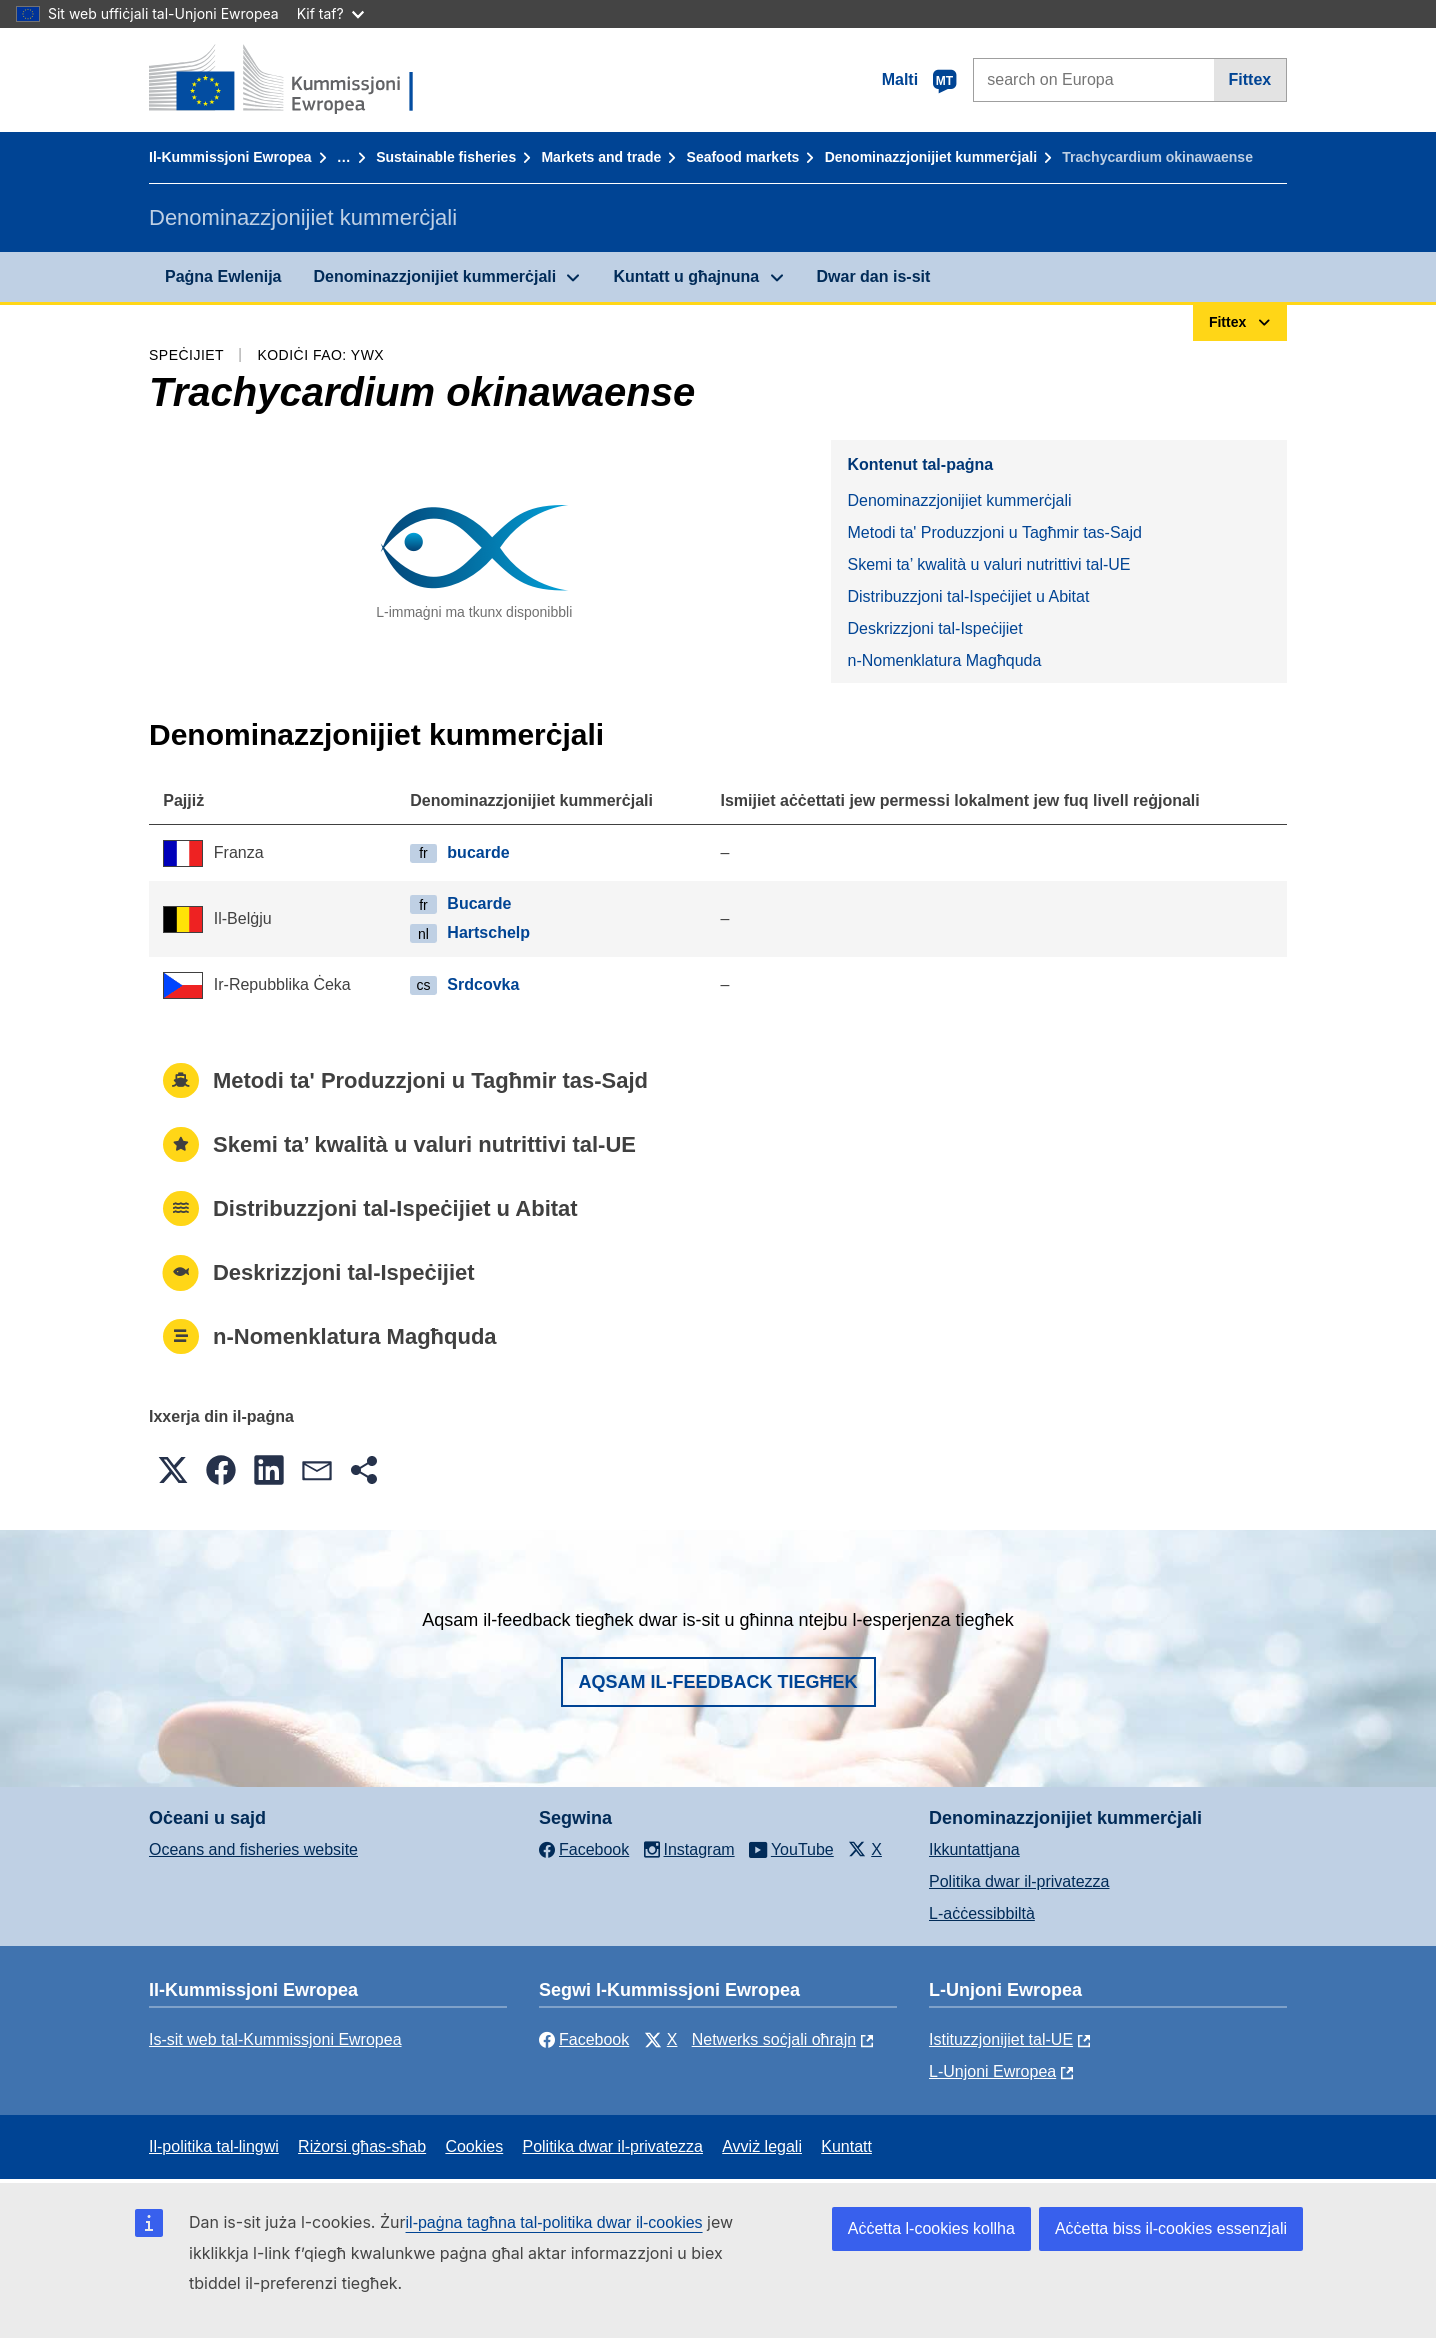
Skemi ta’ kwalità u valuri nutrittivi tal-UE (988, 564)
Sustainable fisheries (446, 157)
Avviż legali (762, 2146)
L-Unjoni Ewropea (992, 2071)
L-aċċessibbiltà (982, 1913)
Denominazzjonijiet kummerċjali (931, 157)
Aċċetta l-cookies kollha (931, 2228)
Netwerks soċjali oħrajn (774, 2039)
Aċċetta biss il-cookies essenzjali (1171, 2228)
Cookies (474, 2146)
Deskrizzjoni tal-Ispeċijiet (934, 628)
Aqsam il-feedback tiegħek (718, 1682)
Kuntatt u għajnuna (686, 276)
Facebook (584, 2039)
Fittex (1250, 79)
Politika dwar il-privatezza (1019, 1881)
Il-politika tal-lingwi (214, 2146)
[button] (173, 1470)
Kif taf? (330, 13)
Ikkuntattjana (974, 1849)
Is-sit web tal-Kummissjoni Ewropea (275, 2039)
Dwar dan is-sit (874, 276)
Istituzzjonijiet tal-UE (1001, 2039)
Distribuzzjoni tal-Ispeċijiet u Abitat (968, 596)
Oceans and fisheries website (253, 1849)
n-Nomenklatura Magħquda (944, 660)
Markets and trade (601, 157)
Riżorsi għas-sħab (362, 2146)
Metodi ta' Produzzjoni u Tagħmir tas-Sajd (994, 532)
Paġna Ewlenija (223, 276)
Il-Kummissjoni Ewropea (230, 157)
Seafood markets (743, 157)
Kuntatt (846, 2146)
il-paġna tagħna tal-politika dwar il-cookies (554, 2222)
